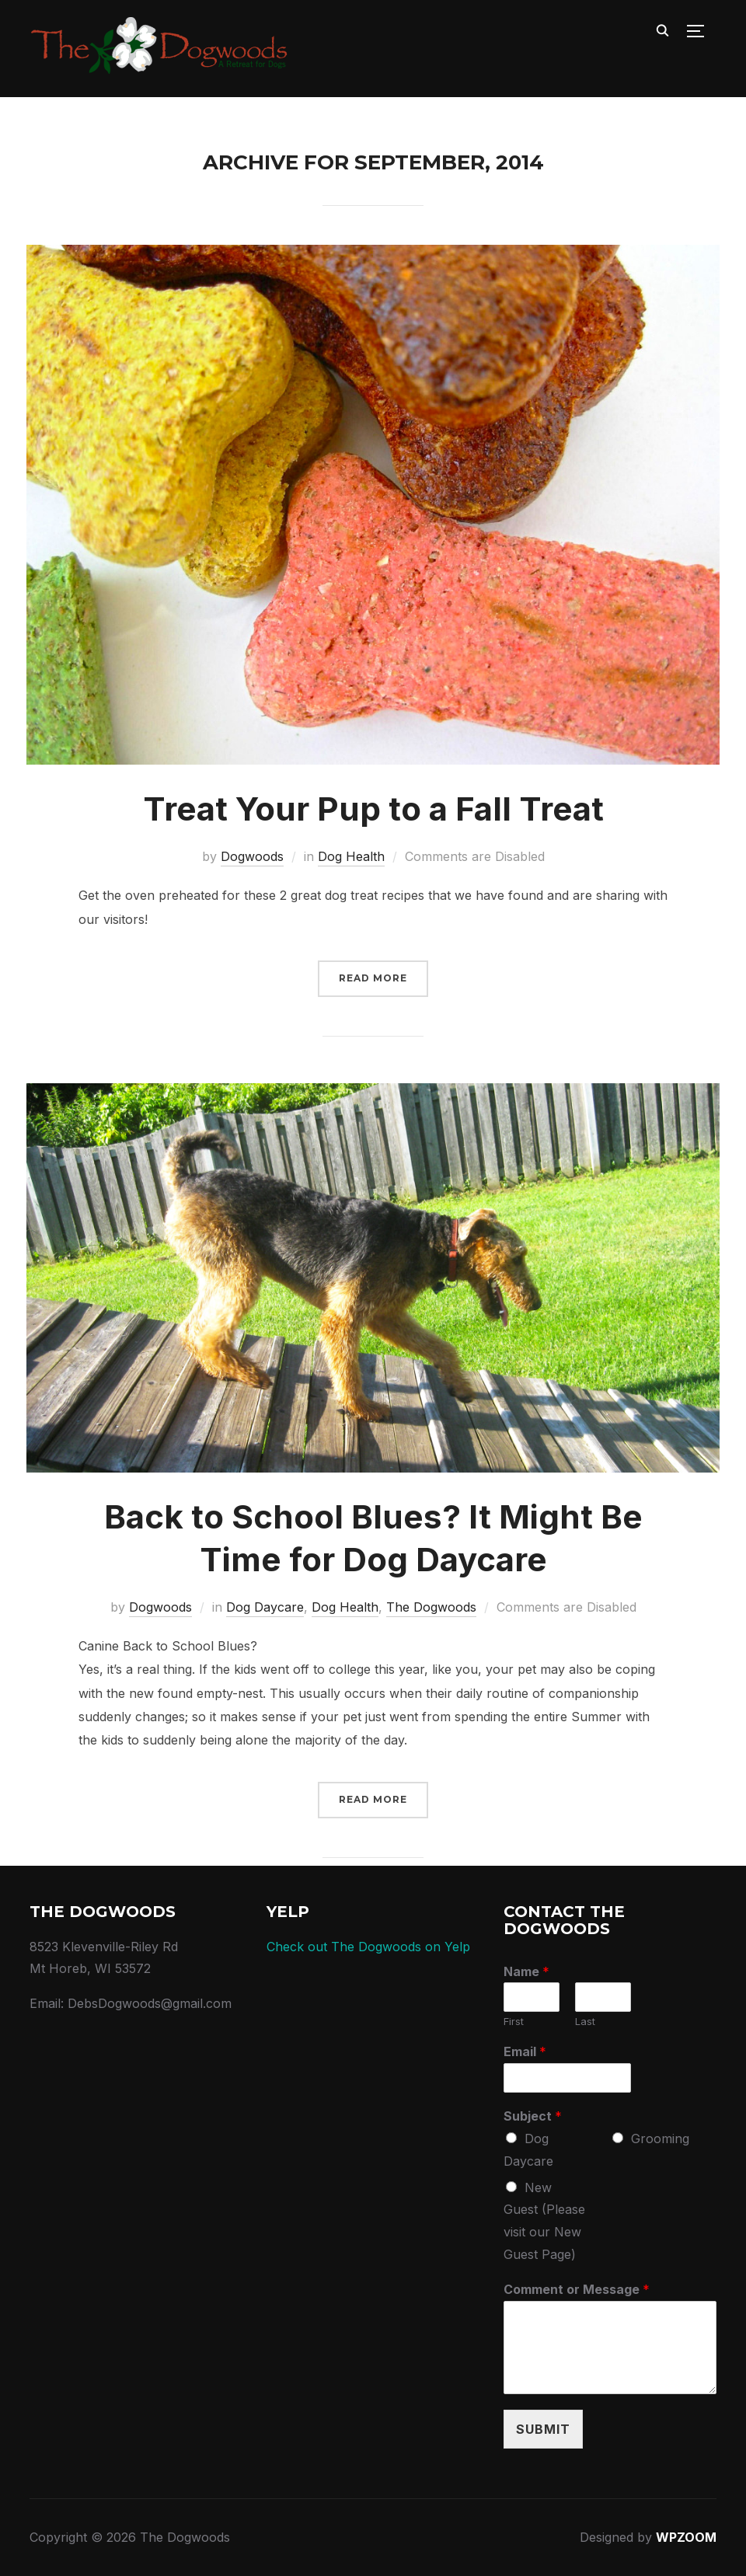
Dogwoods (252, 857)
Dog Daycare (265, 1607)
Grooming (660, 2138)
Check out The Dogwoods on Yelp (368, 1946)
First (514, 2022)
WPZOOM (686, 2538)
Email (525, 2052)
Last (585, 2022)
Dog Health (351, 857)
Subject (533, 2116)
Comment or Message (577, 2289)
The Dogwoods (431, 1607)
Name (526, 1971)
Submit (543, 2429)
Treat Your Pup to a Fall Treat (373, 808)
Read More (373, 978)
